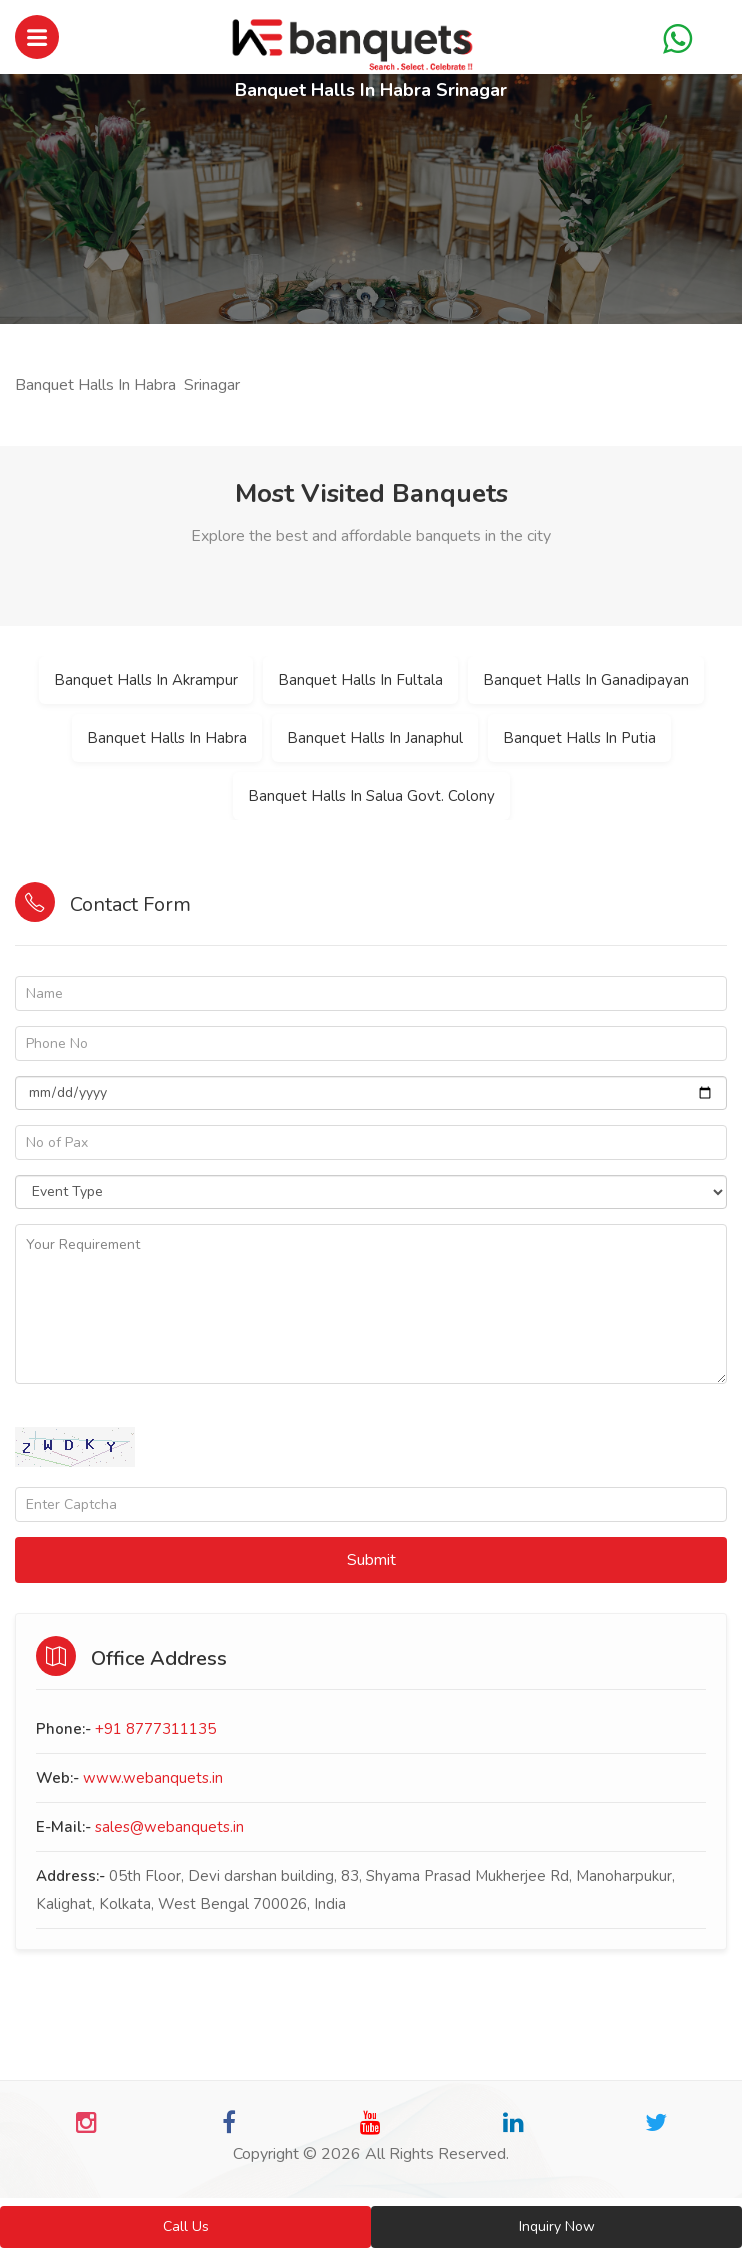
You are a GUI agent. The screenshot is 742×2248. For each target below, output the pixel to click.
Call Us (186, 2226)
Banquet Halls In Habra (167, 738)
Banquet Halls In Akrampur (146, 680)
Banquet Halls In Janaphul (375, 738)
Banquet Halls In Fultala (360, 680)
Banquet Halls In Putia (579, 738)
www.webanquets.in (153, 1778)
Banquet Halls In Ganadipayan (586, 680)
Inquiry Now (557, 2226)
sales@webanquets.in (169, 1827)
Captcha (43, 1413)
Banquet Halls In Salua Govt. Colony (371, 796)
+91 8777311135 (155, 1729)
